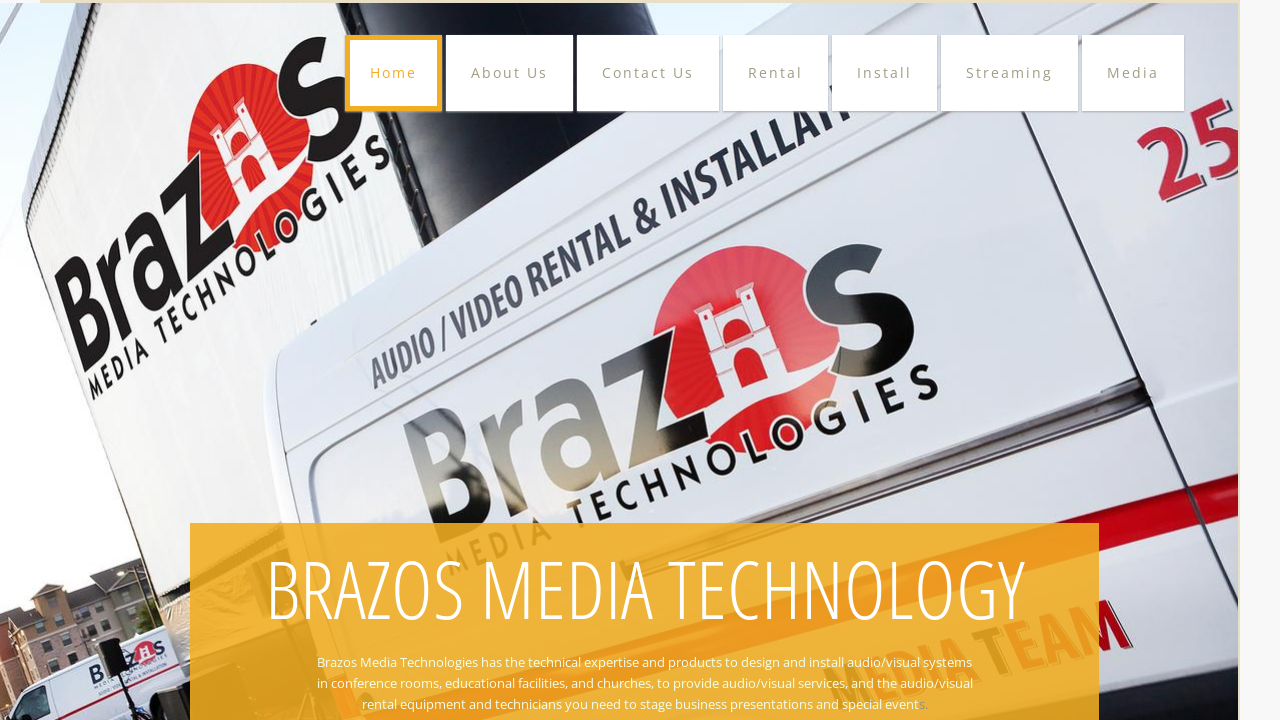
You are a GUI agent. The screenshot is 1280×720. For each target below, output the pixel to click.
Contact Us (648, 72)
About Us (509, 72)
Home (393, 72)
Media (1133, 72)
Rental (775, 72)
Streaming (1009, 72)
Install (884, 72)
